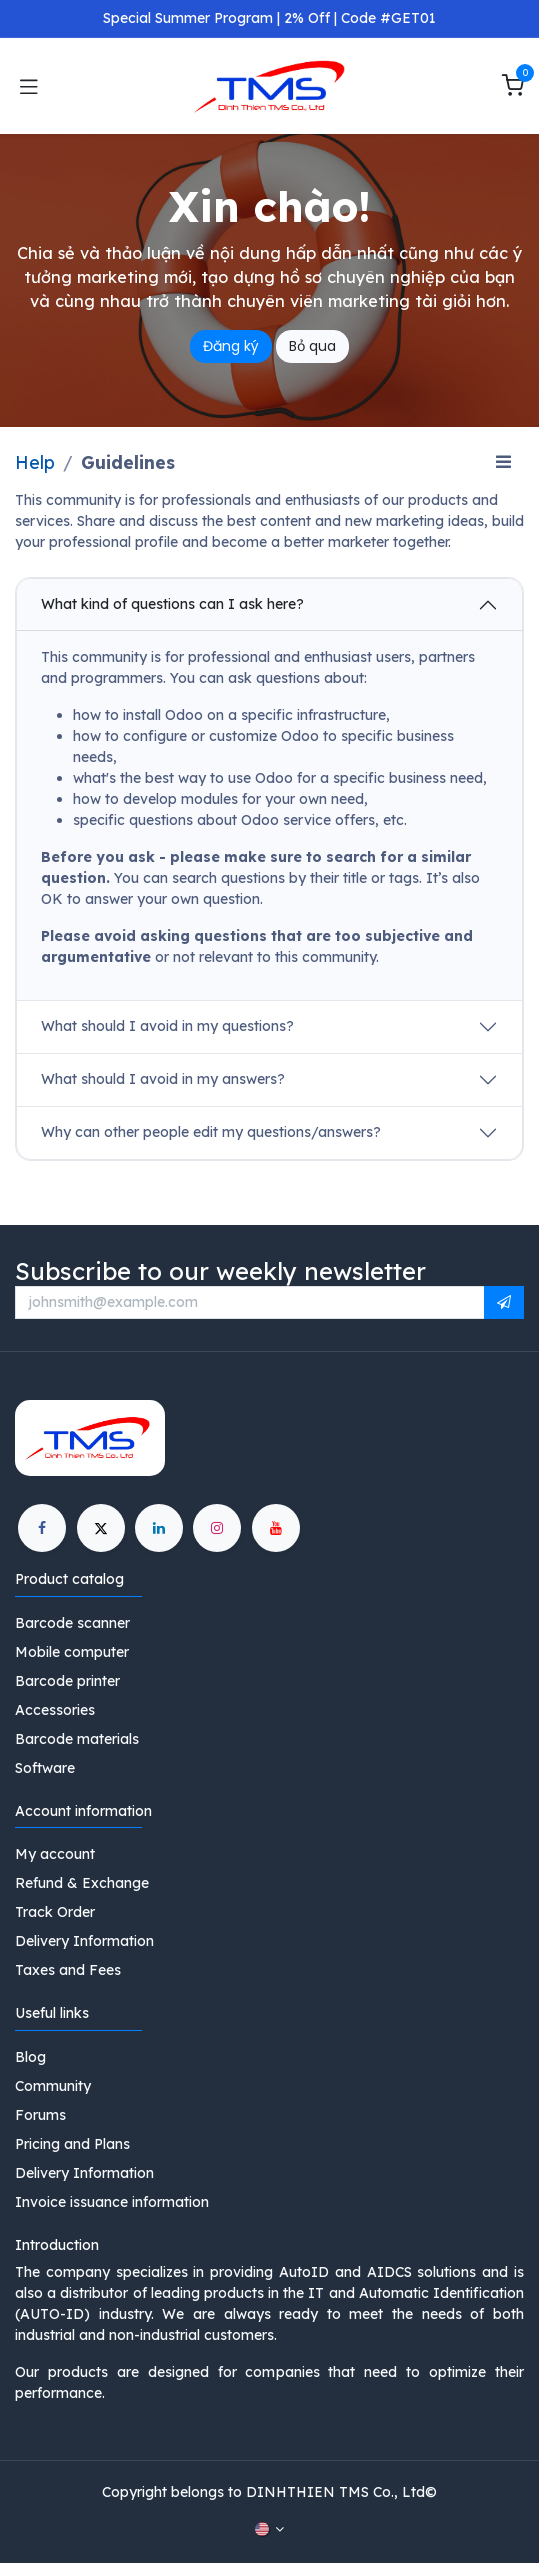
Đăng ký (231, 346)
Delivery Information (84, 1941)
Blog (30, 2057)
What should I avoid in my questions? (167, 1026)
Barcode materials (77, 1739)
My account (55, 1854)
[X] (101, 1528)
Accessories (55, 1710)
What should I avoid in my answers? (163, 1079)
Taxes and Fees (68, 1970)
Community (53, 2086)
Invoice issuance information (112, 2202)
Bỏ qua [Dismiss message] (312, 346)
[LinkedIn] (159, 1528)
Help (35, 462)
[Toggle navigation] (29, 86)
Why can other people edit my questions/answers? (211, 1132)
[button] (504, 1303)
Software (45, 1768)
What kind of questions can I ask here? (172, 604)
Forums (40, 2115)
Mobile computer (72, 1652)
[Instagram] (217, 1528)
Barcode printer (67, 1681)
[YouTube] (276, 1528)
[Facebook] (42, 1528)
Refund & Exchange (82, 1883)
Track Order (55, 1912)
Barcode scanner (72, 1623)
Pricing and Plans (72, 2144)
